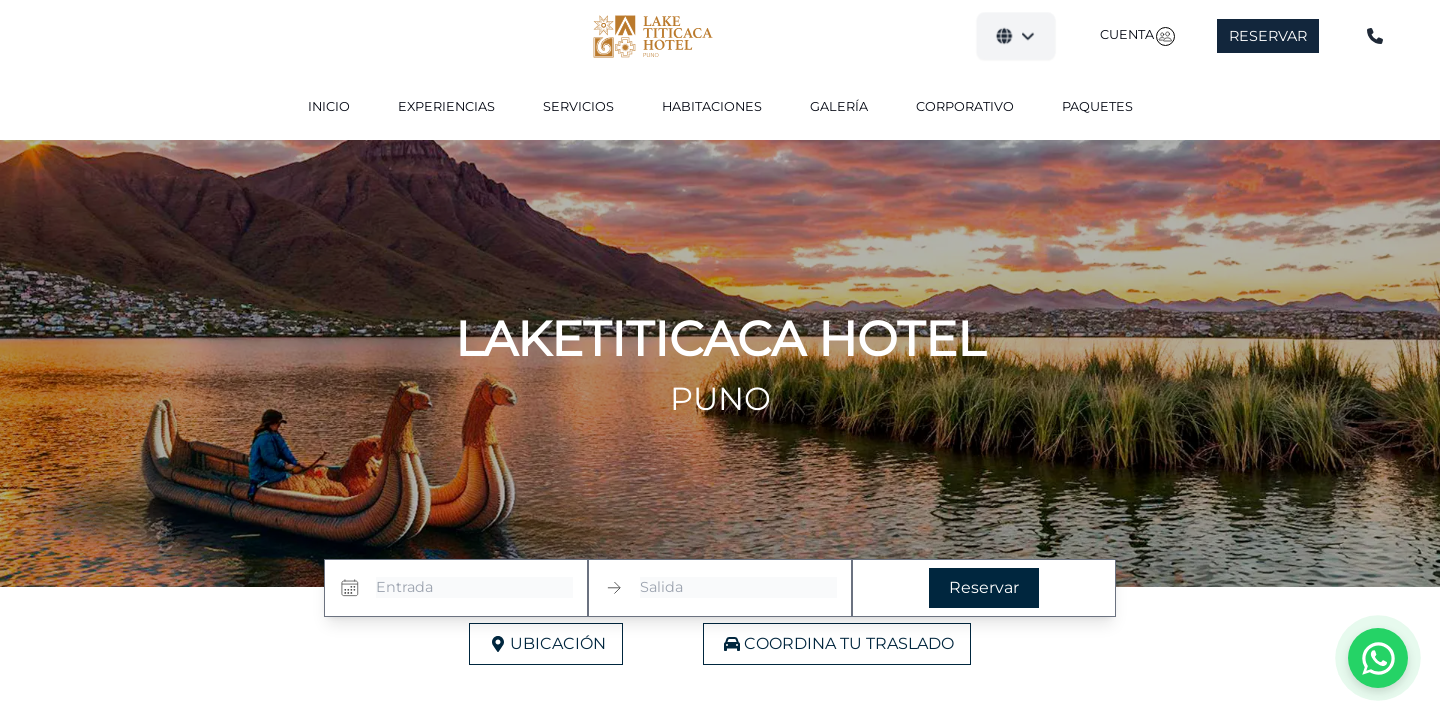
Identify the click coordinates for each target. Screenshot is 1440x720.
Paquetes (1097, 106)
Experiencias (446, 106)
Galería (839, 106)
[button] (1016, 36)
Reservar (1268, 36)
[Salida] (738, 588)
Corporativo (965, 106)
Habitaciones (712, 106)
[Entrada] (474, 588)
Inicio (329, 106)
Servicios (578, 106)
